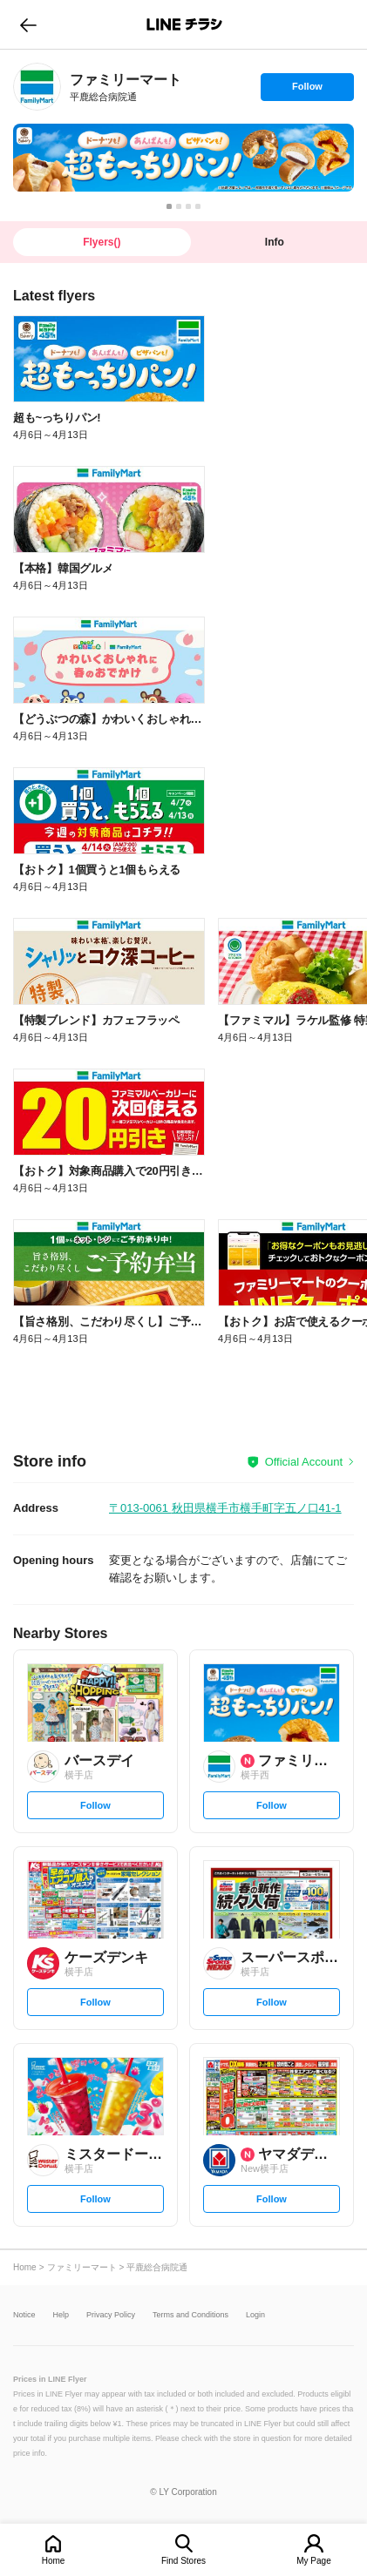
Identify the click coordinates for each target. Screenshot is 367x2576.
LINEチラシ (185, 24)
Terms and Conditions (190, 2315)
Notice (24, 2315)
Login (255, 2315)
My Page (313, 2561)
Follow (307, 90)
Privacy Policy (110, 2315)
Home (53, 2561)
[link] (37, 87)
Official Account (304, 1461)
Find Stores (183, 2561)
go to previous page (28, 24)
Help (61, 2315)
